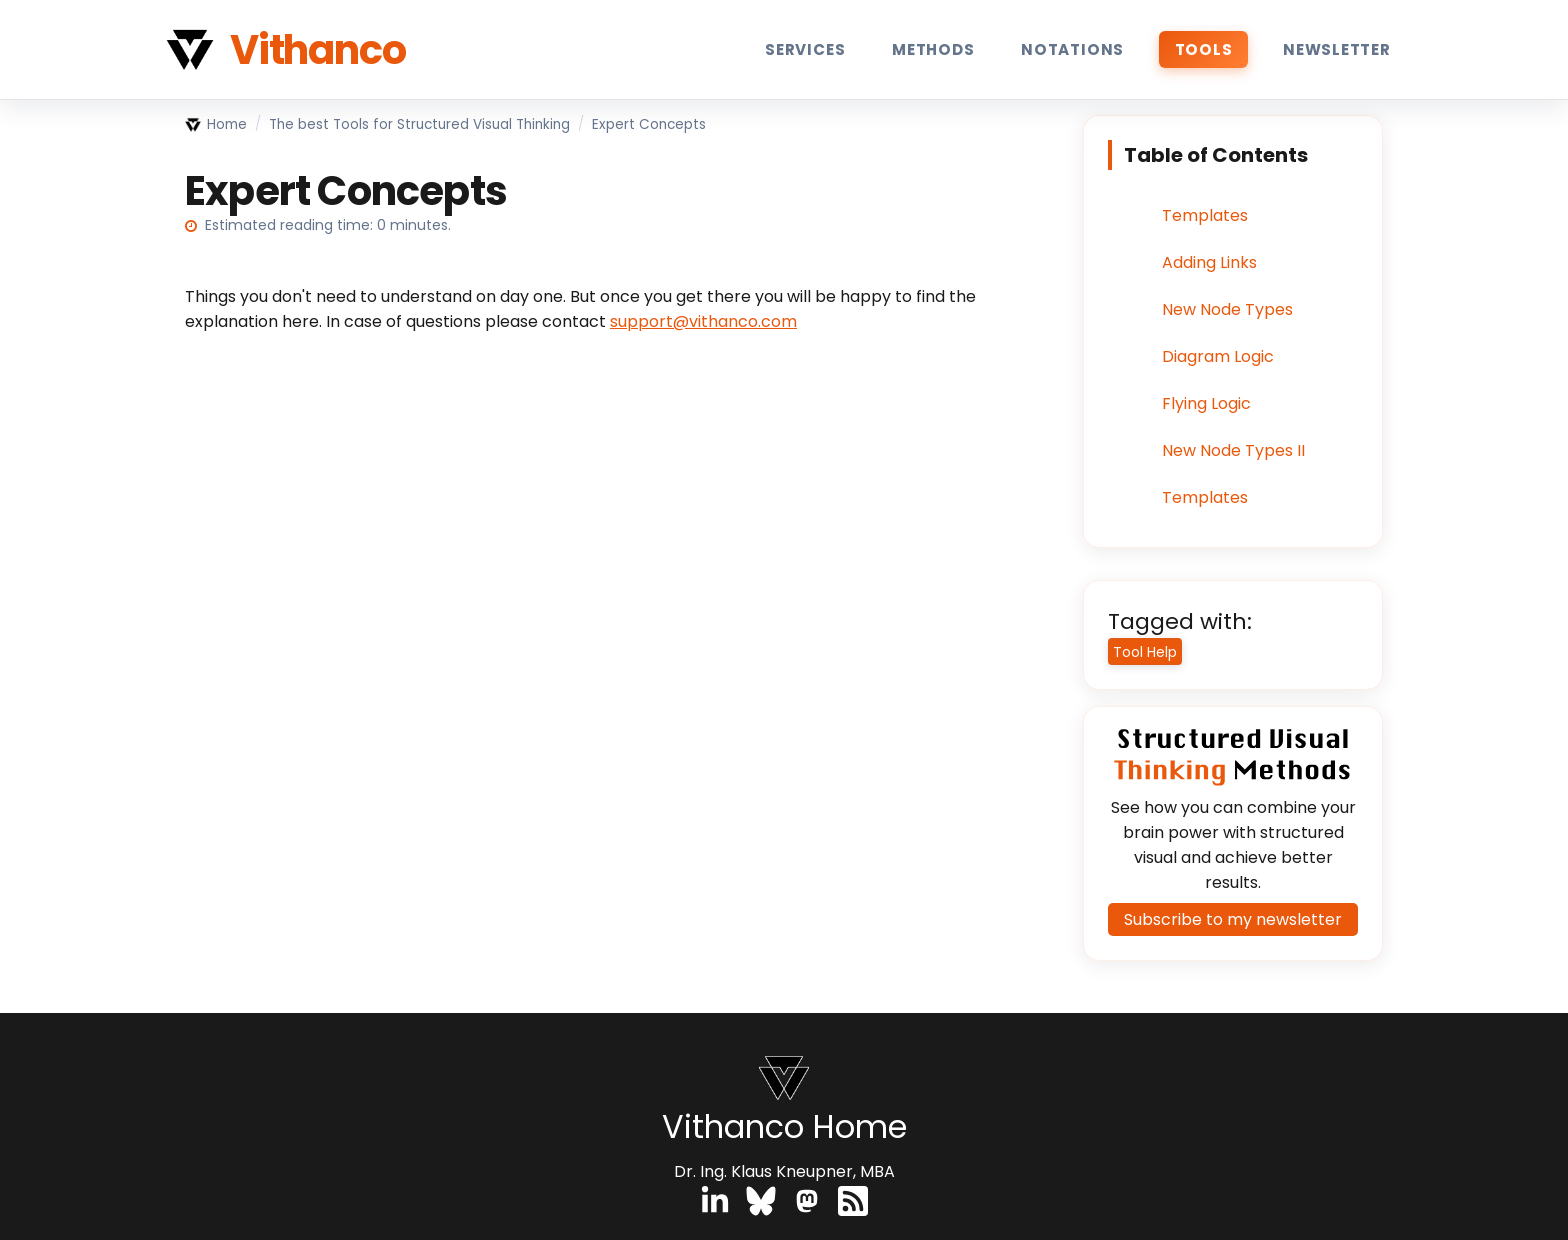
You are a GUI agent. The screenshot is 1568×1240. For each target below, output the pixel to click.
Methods (933, 49)
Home (216, 124)
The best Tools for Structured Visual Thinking (419, 124)
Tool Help (1145, 652)
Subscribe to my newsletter (1233, 919)
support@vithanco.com (703, 321)
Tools (1204, 49)
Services (805, 49)
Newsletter (1337, 49)
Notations (1072, 49)
